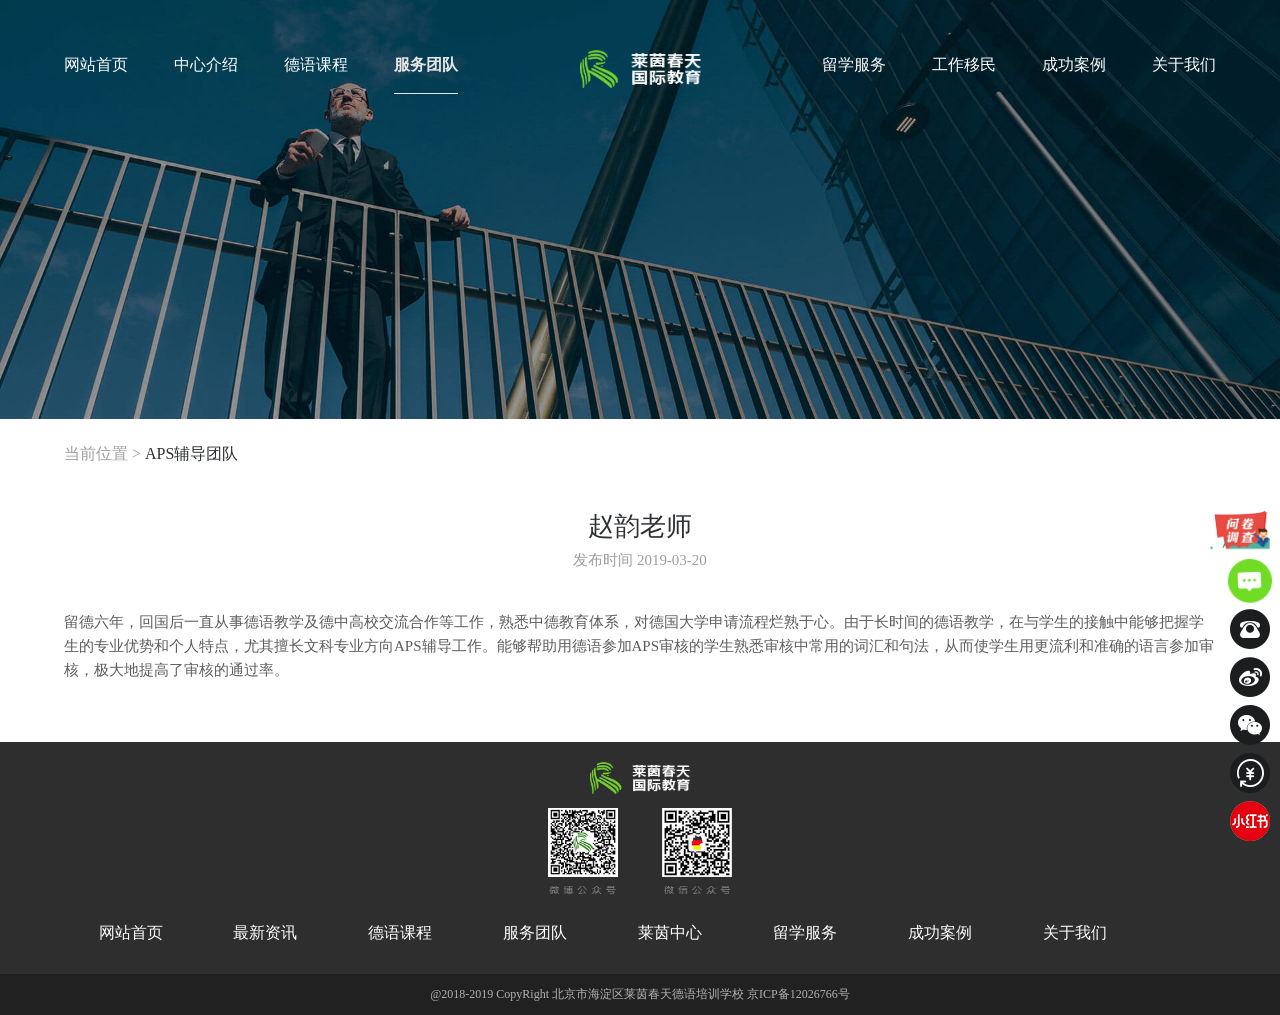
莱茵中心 (670, 932)
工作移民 (964, 64)
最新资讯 (265, 932)
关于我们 (1184, 64)
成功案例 (1074, 64)
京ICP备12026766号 (798, 994)
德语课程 (316, 64)
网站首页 (96, 64)
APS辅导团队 (191, 453)
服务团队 (426, 75)
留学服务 (854, 64)
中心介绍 (206, 64)
